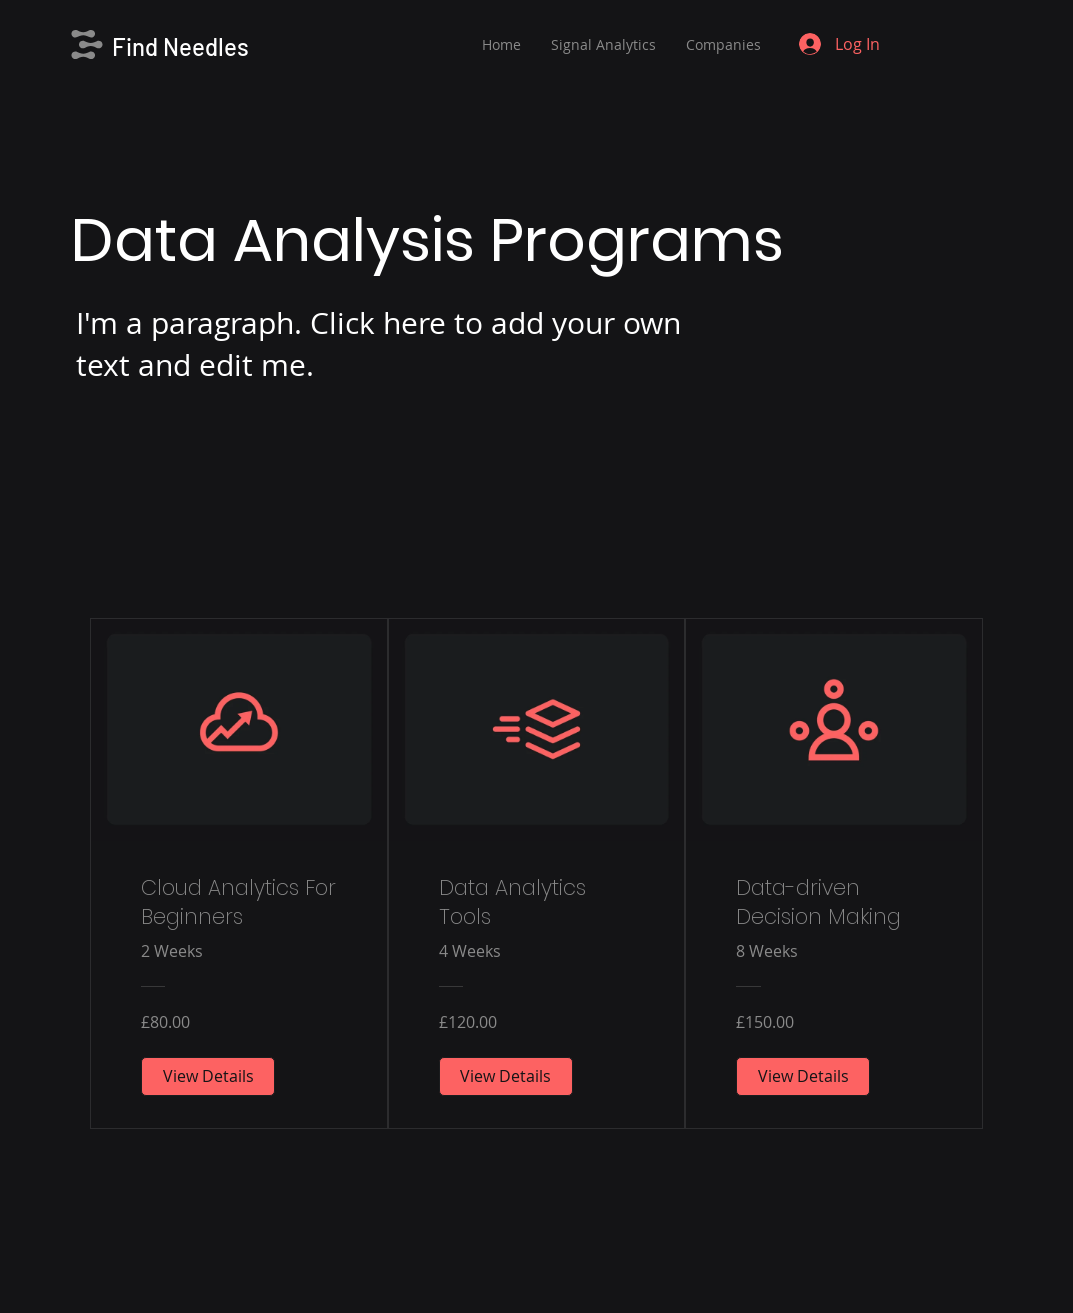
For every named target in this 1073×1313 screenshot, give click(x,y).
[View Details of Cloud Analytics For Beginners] (208, 1076)
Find (137, 46)
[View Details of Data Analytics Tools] (506, 1076)
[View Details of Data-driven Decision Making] (803, 1076)
